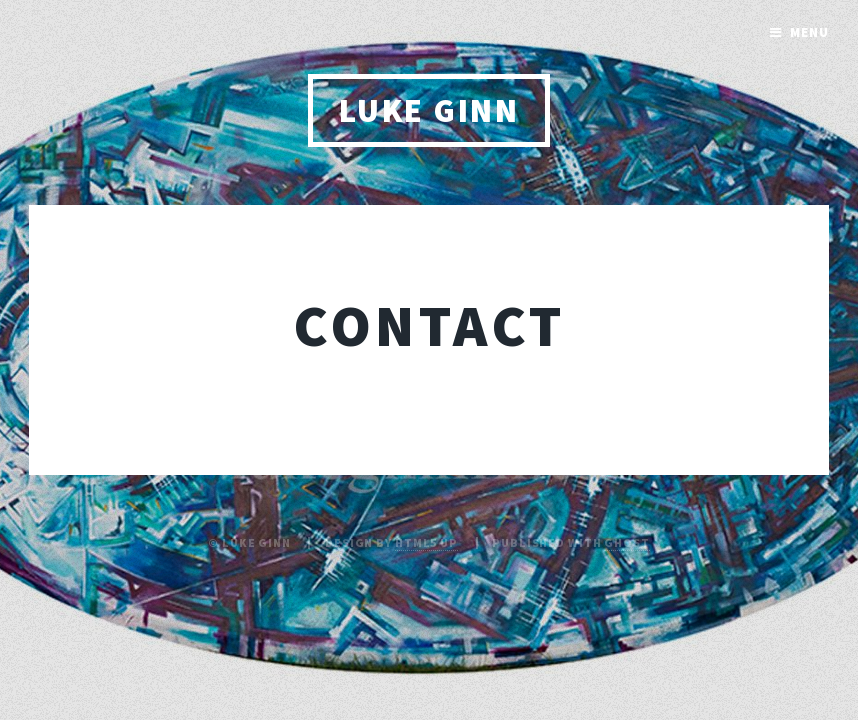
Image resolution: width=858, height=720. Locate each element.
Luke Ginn (429, 110)
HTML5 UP (426, 542)
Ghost (626, 542)
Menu (809, 32)
